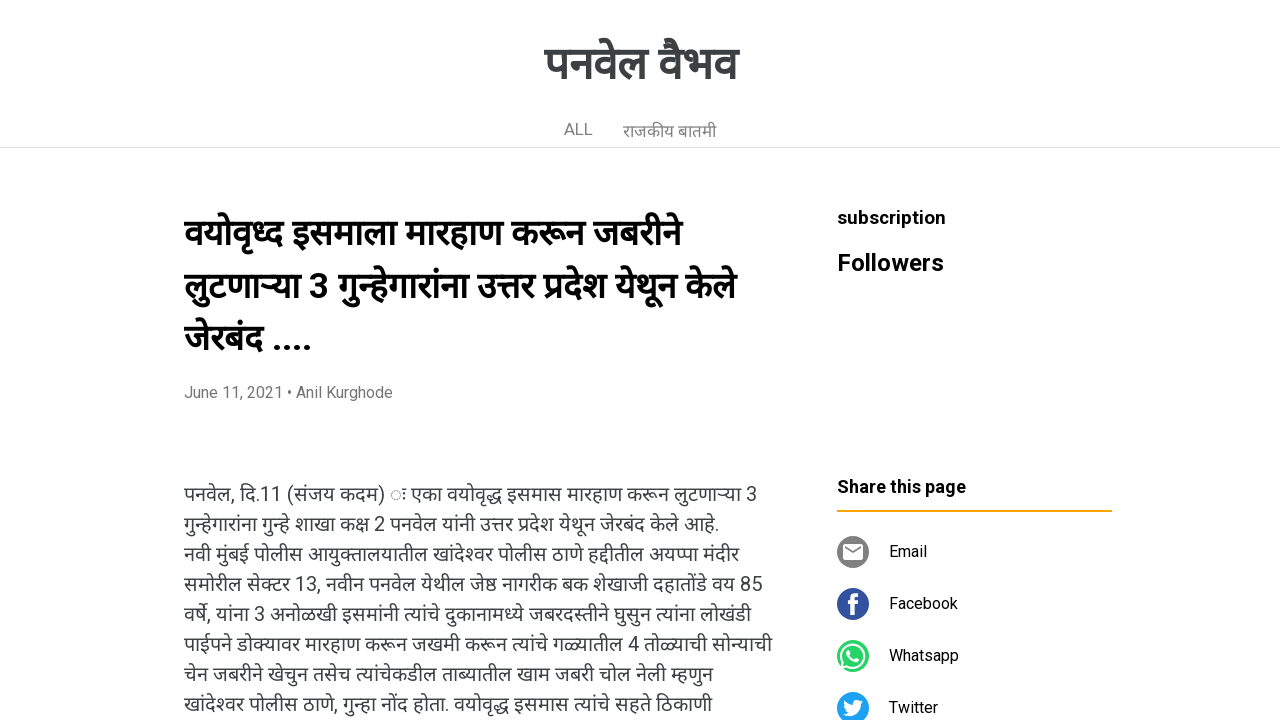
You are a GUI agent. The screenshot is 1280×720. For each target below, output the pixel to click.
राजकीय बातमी (669, 131)
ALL (578, 129)
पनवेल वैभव (640, 64)
